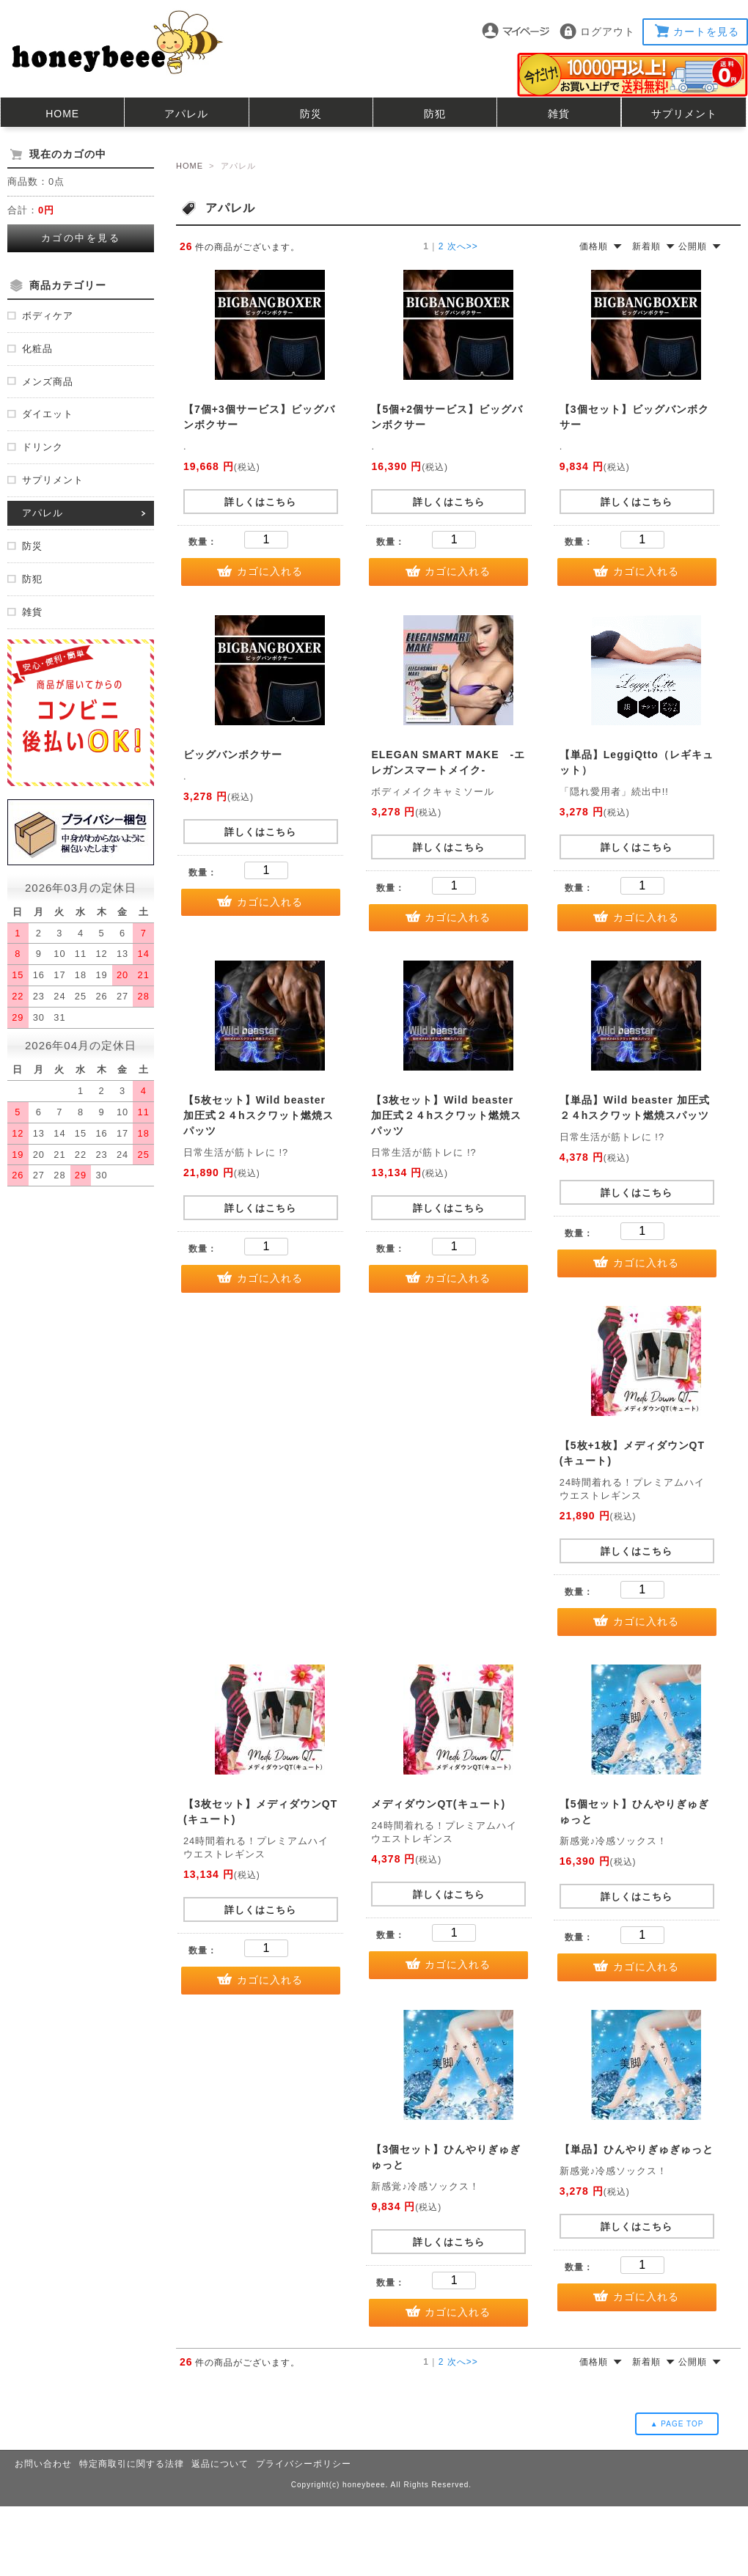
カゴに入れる (270, 571)
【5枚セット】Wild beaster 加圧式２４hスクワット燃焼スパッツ (258, 1115)
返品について (220, 2464)
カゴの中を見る (81, 237)
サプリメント (684, 114)
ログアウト (607, 31)
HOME (62, 114)
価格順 (593, 246)
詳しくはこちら (260, 501)
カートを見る (706, 31)
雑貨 (559, 114)
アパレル (186, 114)
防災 (311, 114)
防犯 (435, 114)
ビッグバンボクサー (232, 754)
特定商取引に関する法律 (131, 2464)
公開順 (692, 246)
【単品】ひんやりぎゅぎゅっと (637, 2149)
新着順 (646, 246)
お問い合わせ (43, 2464)
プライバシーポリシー (303, 2464)
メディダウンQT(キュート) (438, 1804)
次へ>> (462, 246)
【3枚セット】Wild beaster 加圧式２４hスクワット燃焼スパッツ (446, 1115)
